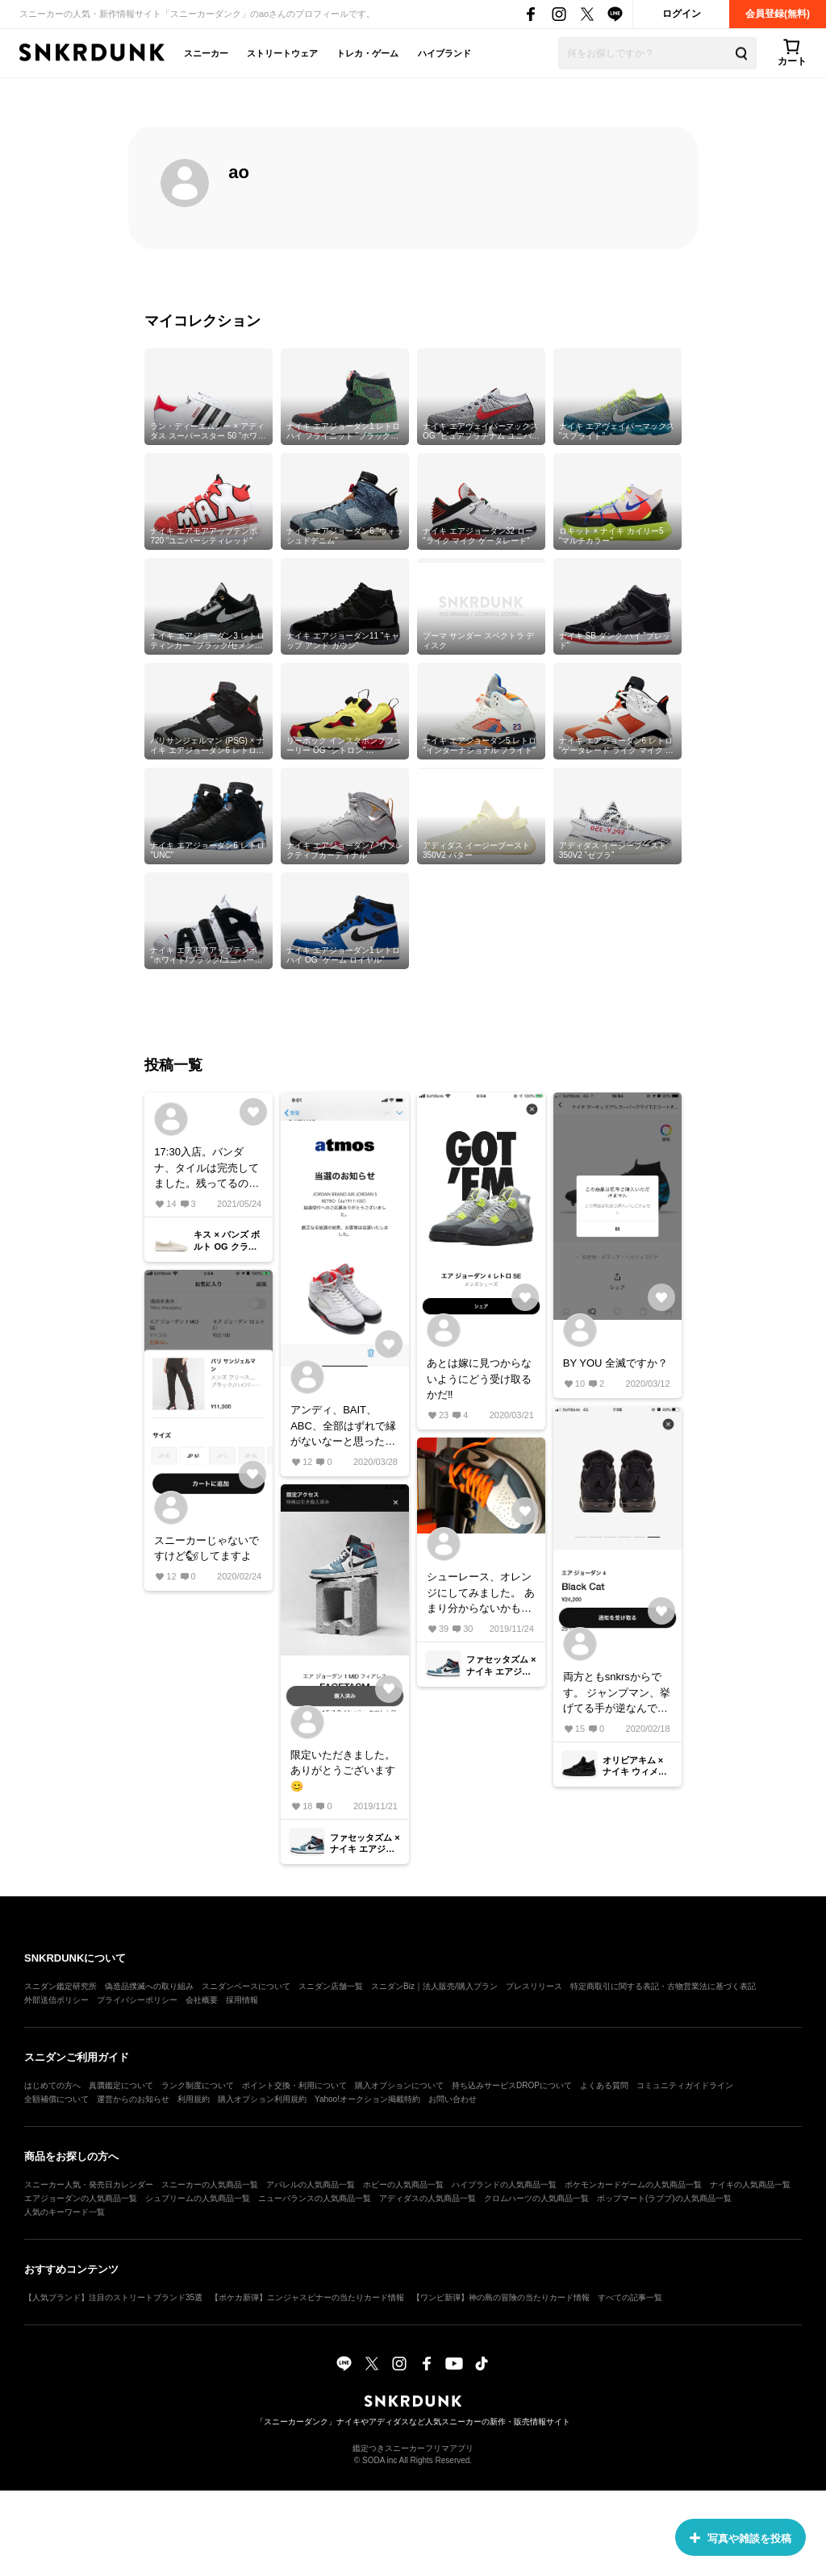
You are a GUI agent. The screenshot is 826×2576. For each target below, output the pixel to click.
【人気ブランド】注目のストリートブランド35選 (113, 2297)
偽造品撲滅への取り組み (149, 1986)
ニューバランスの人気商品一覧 (314, 2198)
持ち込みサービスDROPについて (512, 2085)
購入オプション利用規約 (262, 2099)
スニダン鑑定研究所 (60, 1986)
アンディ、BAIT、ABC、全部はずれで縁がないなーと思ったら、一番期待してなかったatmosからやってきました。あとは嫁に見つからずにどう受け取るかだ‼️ (343, 1427)
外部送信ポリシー (56, 1999)
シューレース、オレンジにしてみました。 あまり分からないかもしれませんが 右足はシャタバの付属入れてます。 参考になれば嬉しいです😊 (481, 1594)
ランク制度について (197, 2085)
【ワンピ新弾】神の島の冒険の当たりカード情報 (501, 2297)
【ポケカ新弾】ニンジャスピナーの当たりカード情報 (307, 2297)
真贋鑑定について (121, 2085)
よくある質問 (604, 2085)
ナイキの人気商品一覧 (750, 2184)
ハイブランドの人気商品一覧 (504, 2184)
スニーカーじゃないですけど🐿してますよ (206, 1548)
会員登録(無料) (777, 13)
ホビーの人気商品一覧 (403, 2184)
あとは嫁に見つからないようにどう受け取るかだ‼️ (479, 1378)
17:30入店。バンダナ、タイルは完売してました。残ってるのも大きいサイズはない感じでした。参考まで (206, 1169)
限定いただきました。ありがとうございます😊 (342, 1770)
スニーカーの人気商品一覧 (209, 2184)
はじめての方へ (52, 2085)
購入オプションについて (399, 2085)
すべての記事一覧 (630, 2297)
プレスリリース (534, 1986)
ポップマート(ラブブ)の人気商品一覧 (664, 2198)
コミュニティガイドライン (684, 2085)
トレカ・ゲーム (367, 53)
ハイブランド (444, 53)
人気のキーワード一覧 (64, 2212)
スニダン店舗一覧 (330, 1986)
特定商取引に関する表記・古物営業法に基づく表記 (663, 1986)
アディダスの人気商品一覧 (427, 2198)
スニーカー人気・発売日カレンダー (88, 2184)
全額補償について (56, 2099)
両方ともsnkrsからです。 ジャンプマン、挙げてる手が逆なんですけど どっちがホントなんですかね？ (617, 1694)
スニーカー (206, 53)
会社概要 (202, 1999)
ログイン (681, 13)
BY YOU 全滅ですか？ (615, 1363)
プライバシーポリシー (137, 1999)
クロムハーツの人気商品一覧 (536, 2198)
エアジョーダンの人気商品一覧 (80, 2198)
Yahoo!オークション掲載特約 (367, 2099)
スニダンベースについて (246, 1986)
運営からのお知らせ (133, 2099)
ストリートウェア (282, 53)
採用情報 (242, 1999)
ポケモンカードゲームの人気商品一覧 (633, 2184)
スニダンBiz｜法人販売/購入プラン (434, 1986)
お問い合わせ (452, 2099)
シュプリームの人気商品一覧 (197, 2198)
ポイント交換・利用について (294, 2085)
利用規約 (193, 2099)
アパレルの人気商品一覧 (310, 2184)
